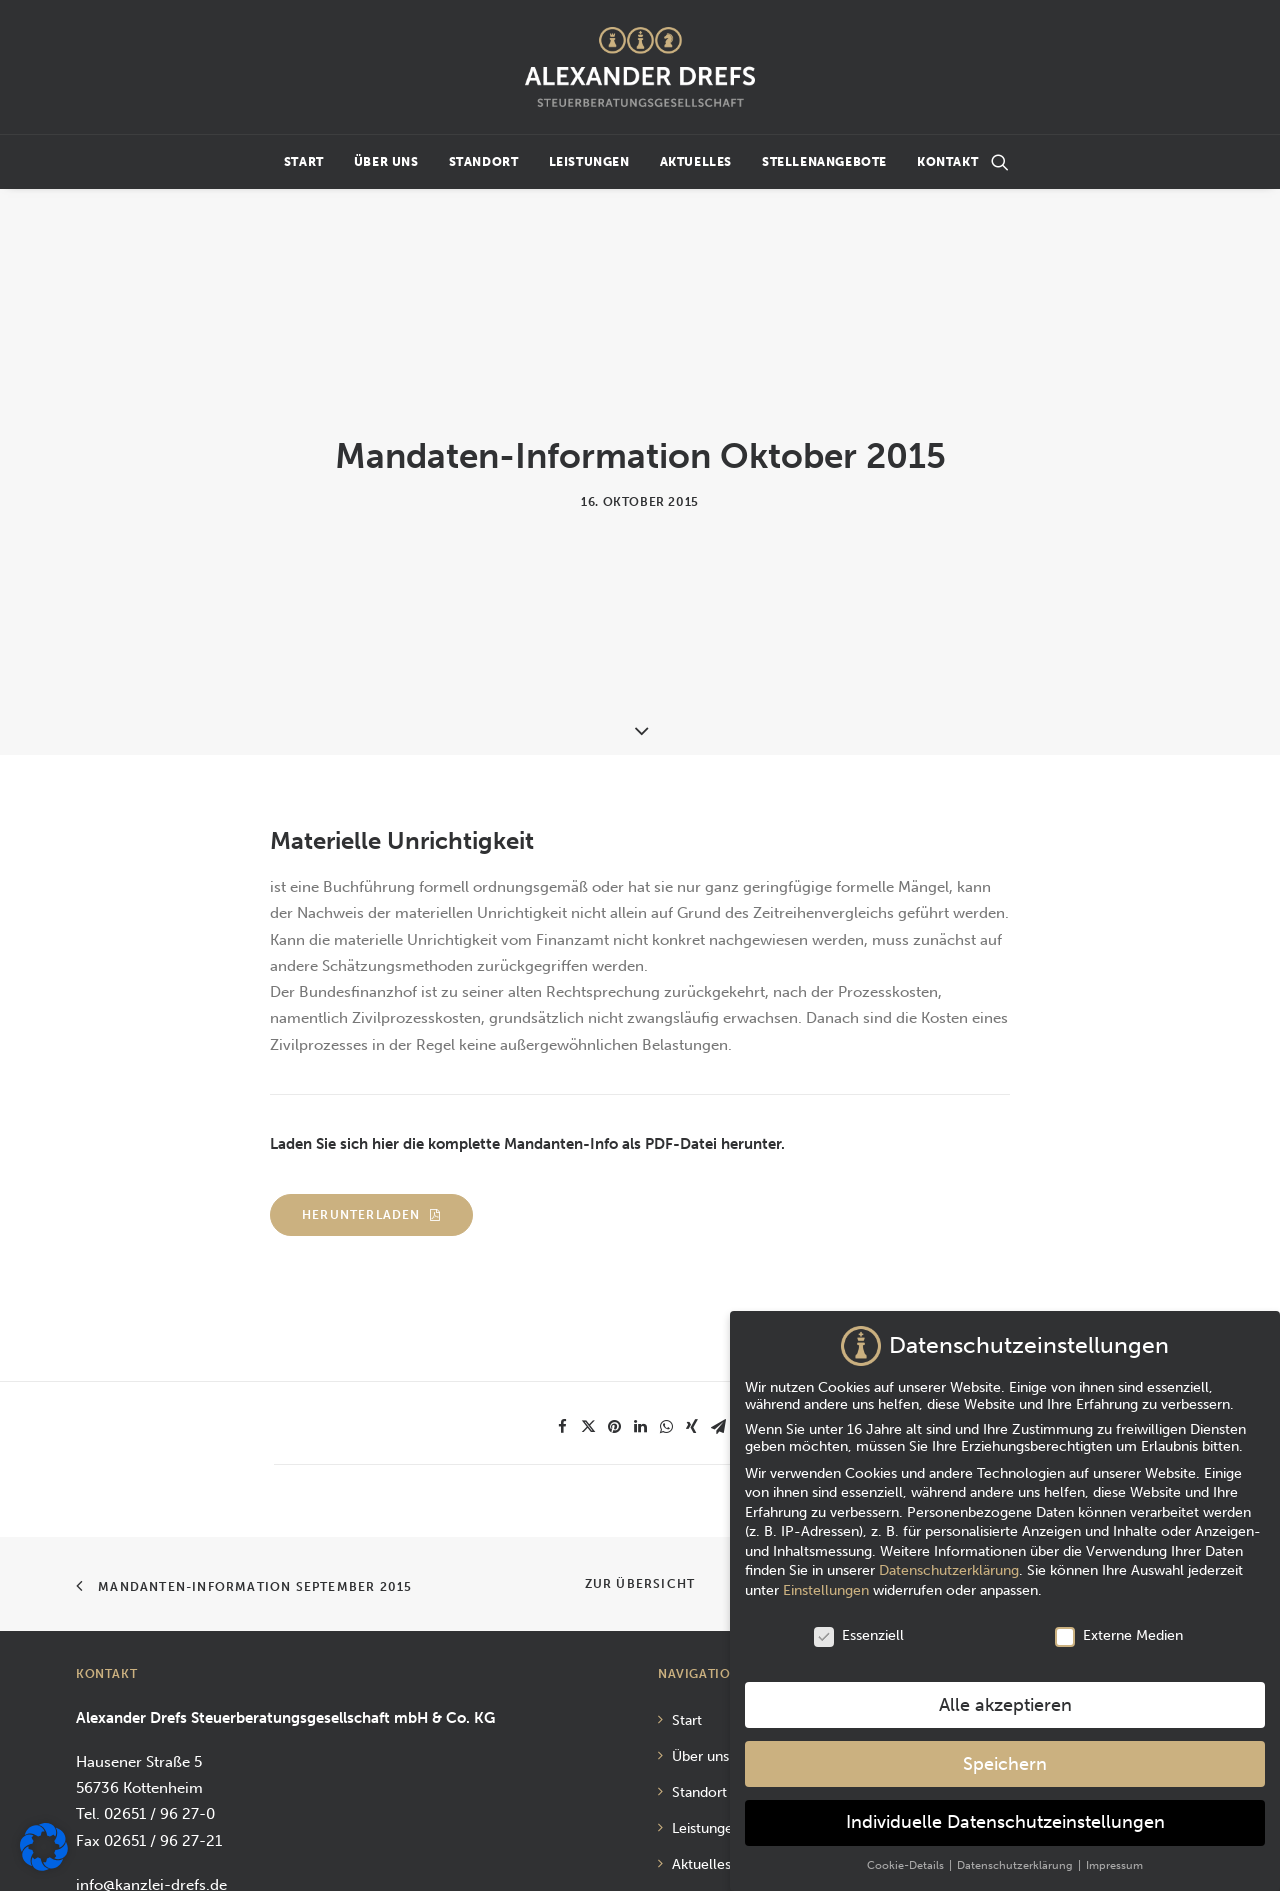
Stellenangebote (824, 162)
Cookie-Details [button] (907, 1859)
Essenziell (859, 1629)
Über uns (386, 162)
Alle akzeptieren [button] (1005, 1699)
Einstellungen (826, 1584)
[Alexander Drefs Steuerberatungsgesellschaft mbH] (639, 67)
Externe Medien (1119, 1629)
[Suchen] (1000, 162)
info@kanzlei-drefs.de (151, 1753)
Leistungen (589, 162)
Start (304, 162)
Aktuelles (696, 162)
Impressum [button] (1114, 1859)
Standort (484, 162)
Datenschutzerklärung (949, 1564)
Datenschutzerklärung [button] (1016, 1859)
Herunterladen (371, 1083)
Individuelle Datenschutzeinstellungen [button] (1005, 1816)
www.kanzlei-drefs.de (152, 1779)
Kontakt (947, 162)
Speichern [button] (1005, 1757)
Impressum (707, 1839)
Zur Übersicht (640, 1452)
